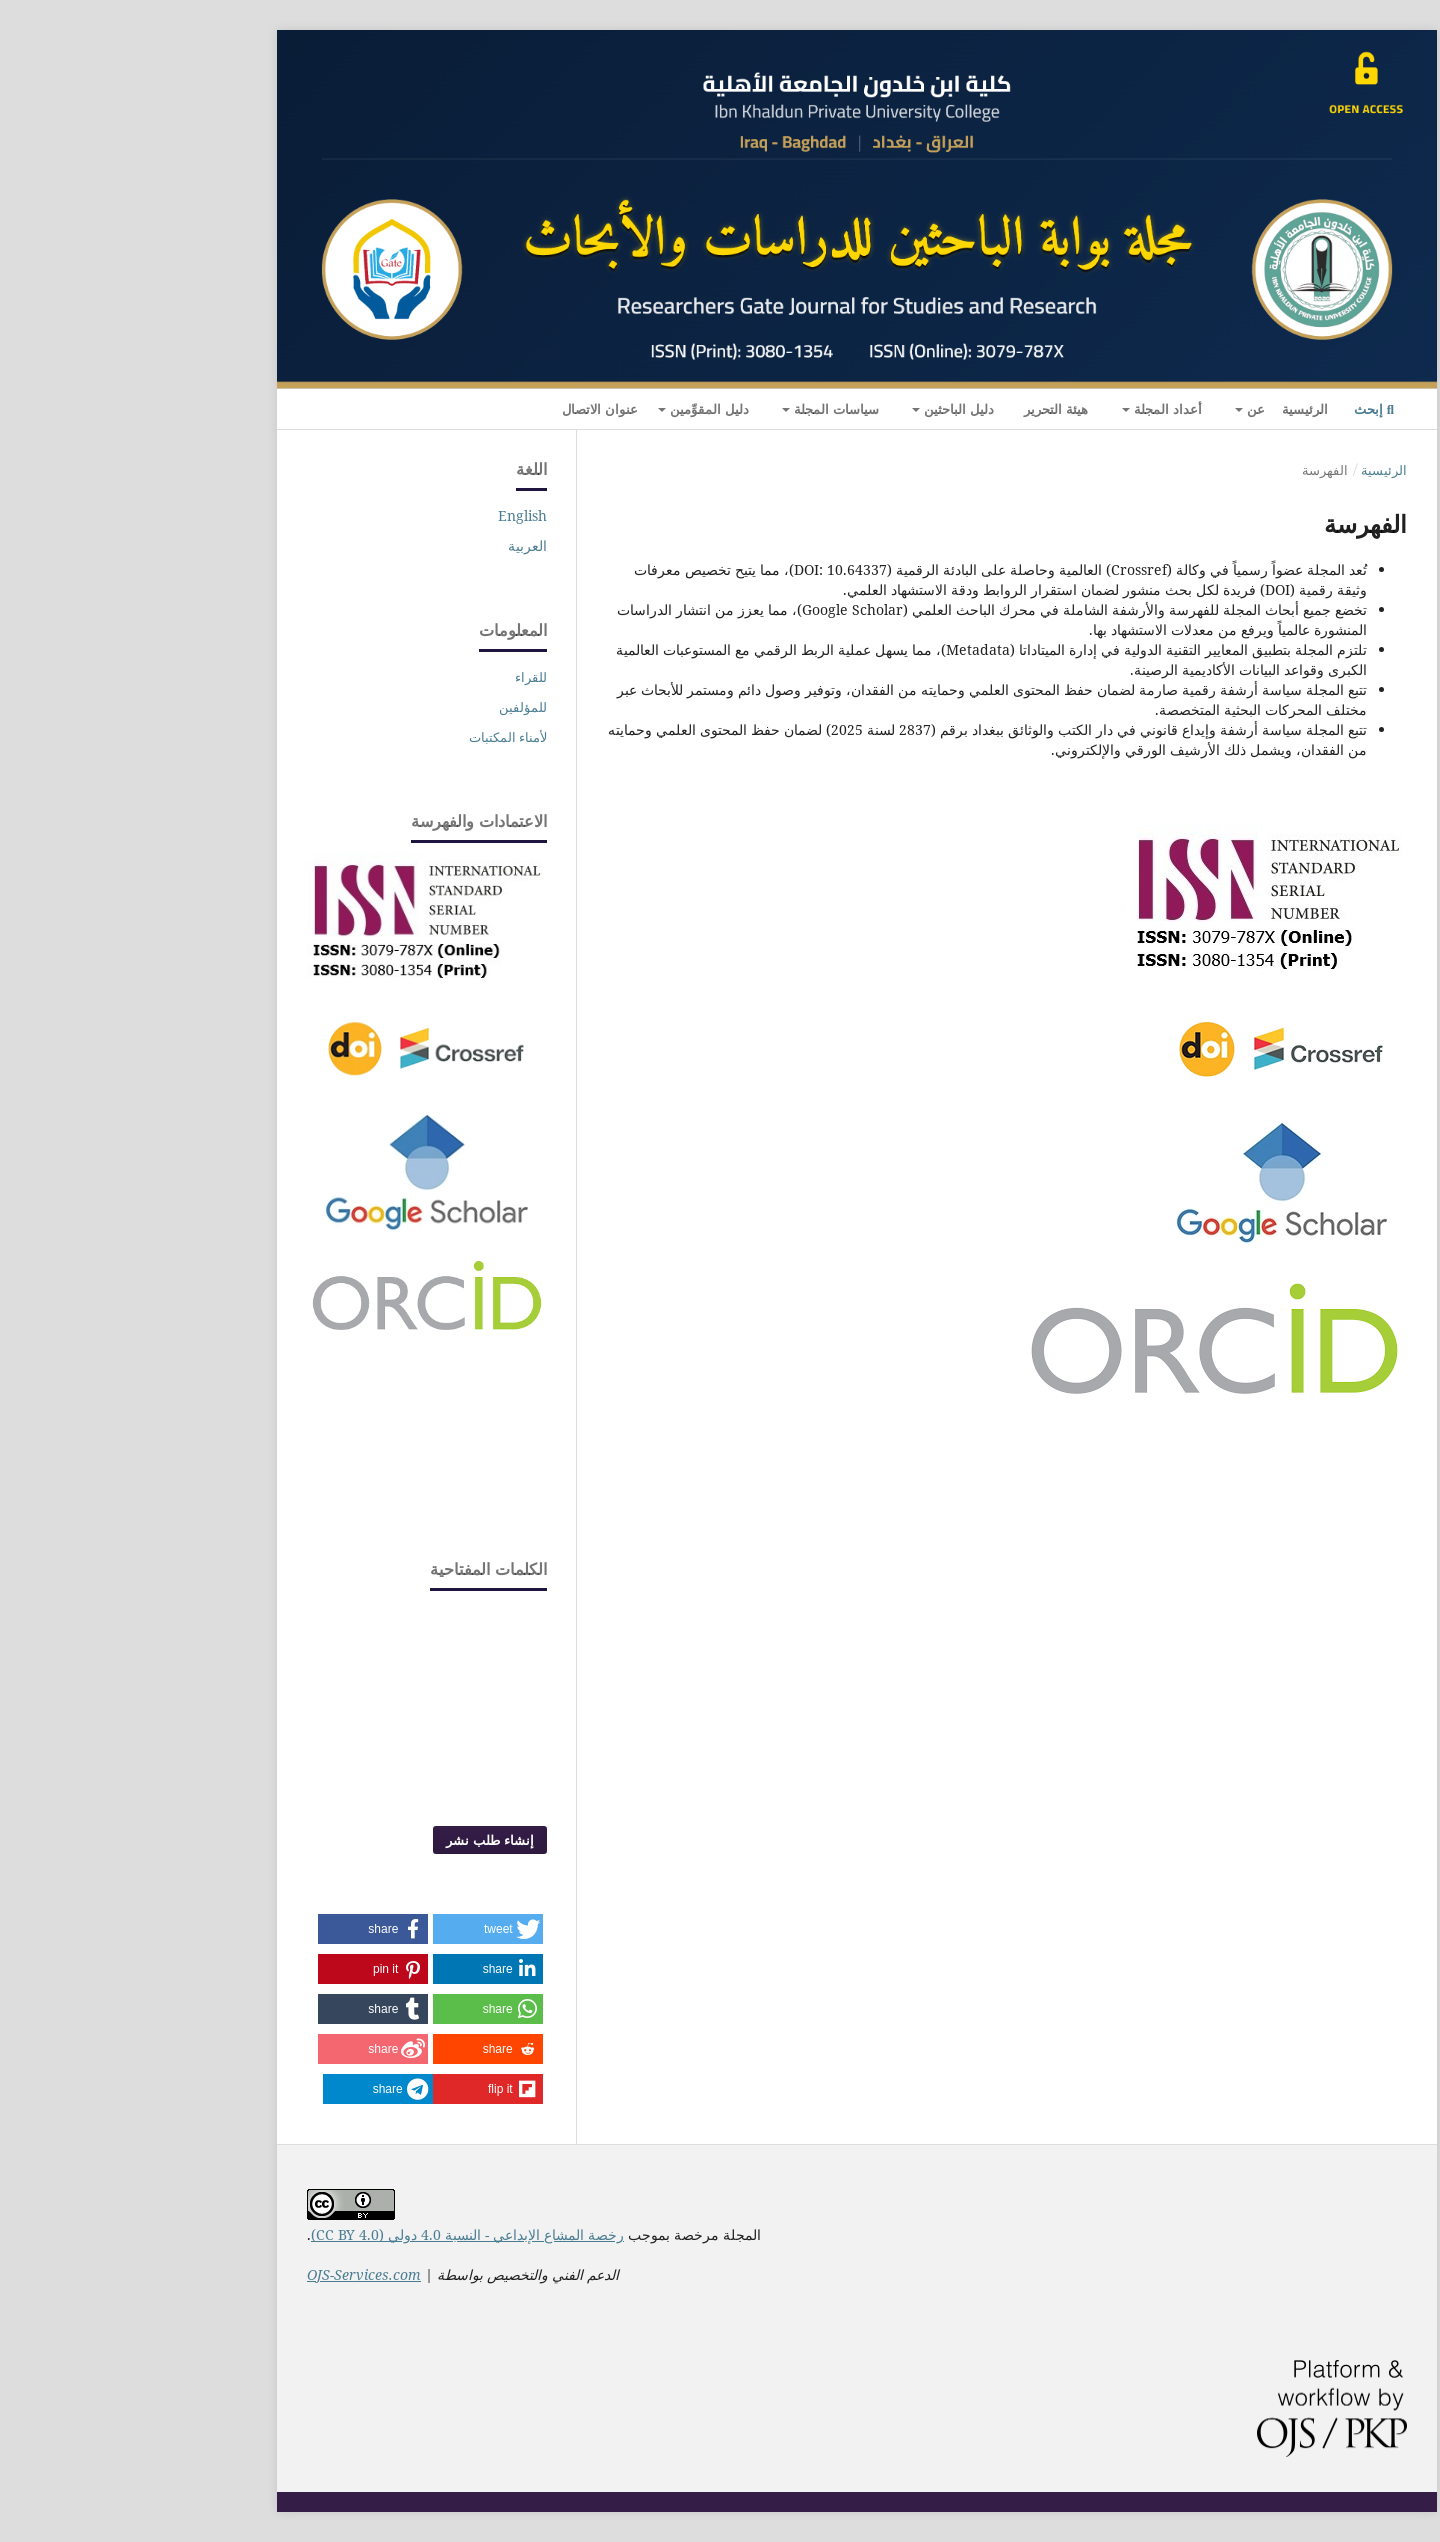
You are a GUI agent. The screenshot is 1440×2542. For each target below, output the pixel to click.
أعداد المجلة (1029, 409)
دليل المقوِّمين (570, 409)
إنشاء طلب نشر (353, 1840)
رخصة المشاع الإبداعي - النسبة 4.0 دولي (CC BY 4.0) (330, 2234)
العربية (390, 545)
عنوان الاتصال (463, 409)
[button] (351, 1929)
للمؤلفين (386, 707)
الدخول (179, 417)
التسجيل (235, 417)
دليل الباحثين (820, 409)
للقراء (394, 677)
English (385, 515)
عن (1117, 409)
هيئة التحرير (919, 409)
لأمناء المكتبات (371, 737)
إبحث (1237, 409)
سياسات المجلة (697, 409)
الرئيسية (1168, 409)
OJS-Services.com (227, 2274)
